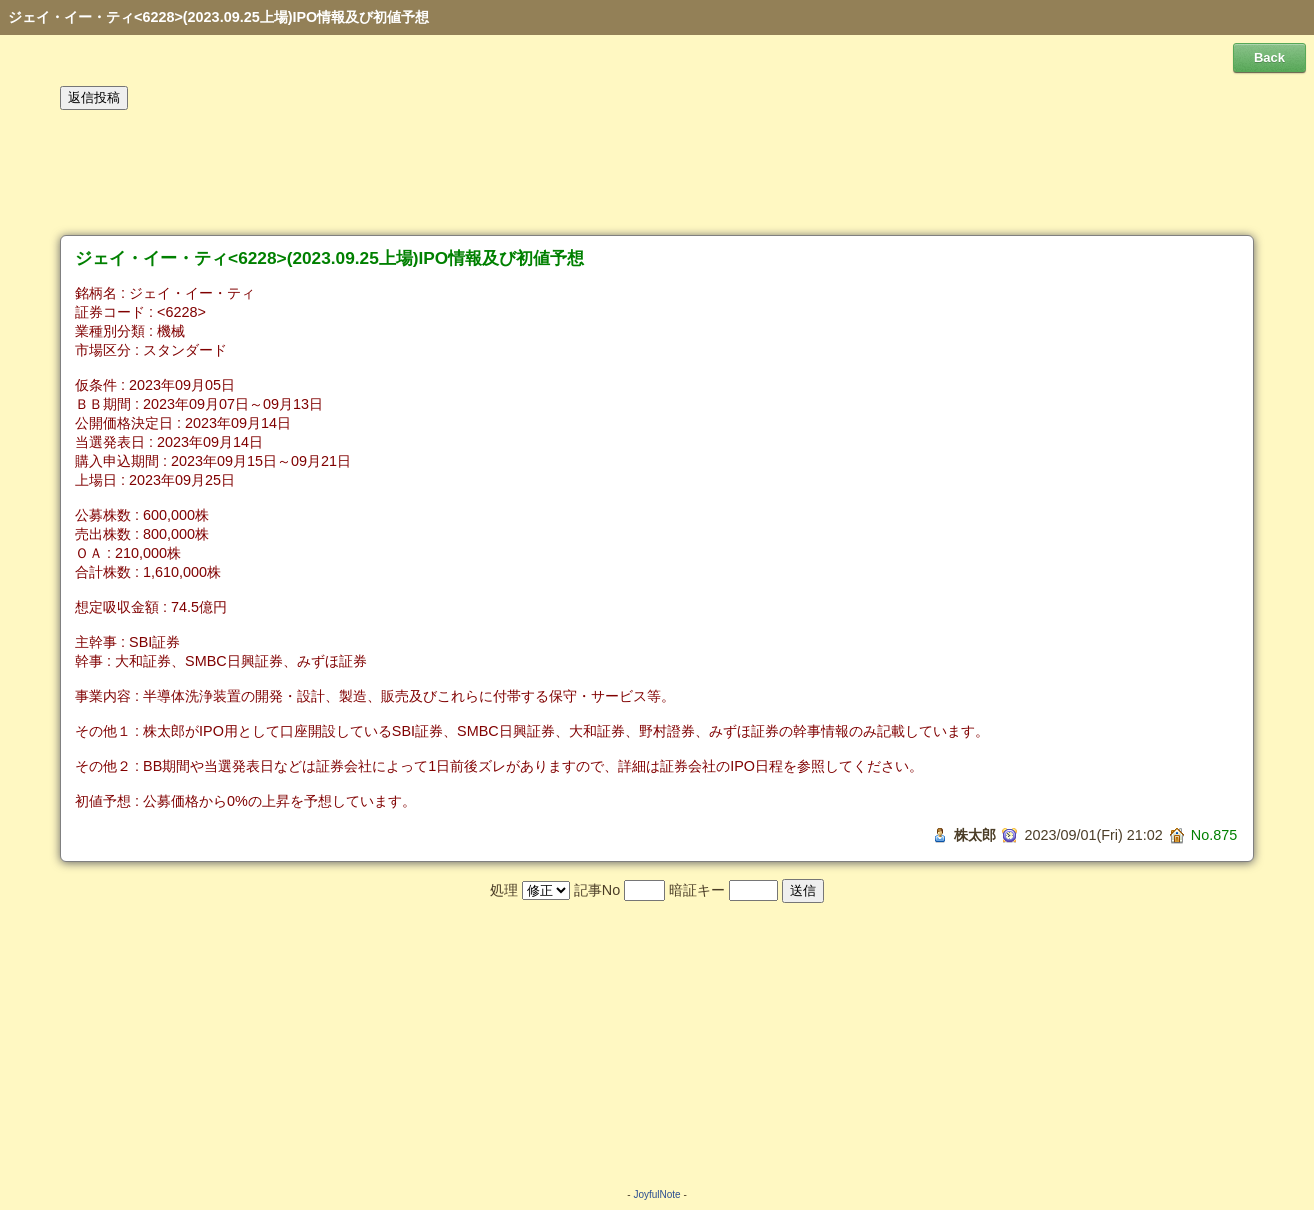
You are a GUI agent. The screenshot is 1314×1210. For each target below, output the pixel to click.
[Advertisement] (657, 173)
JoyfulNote (656, 1194)
